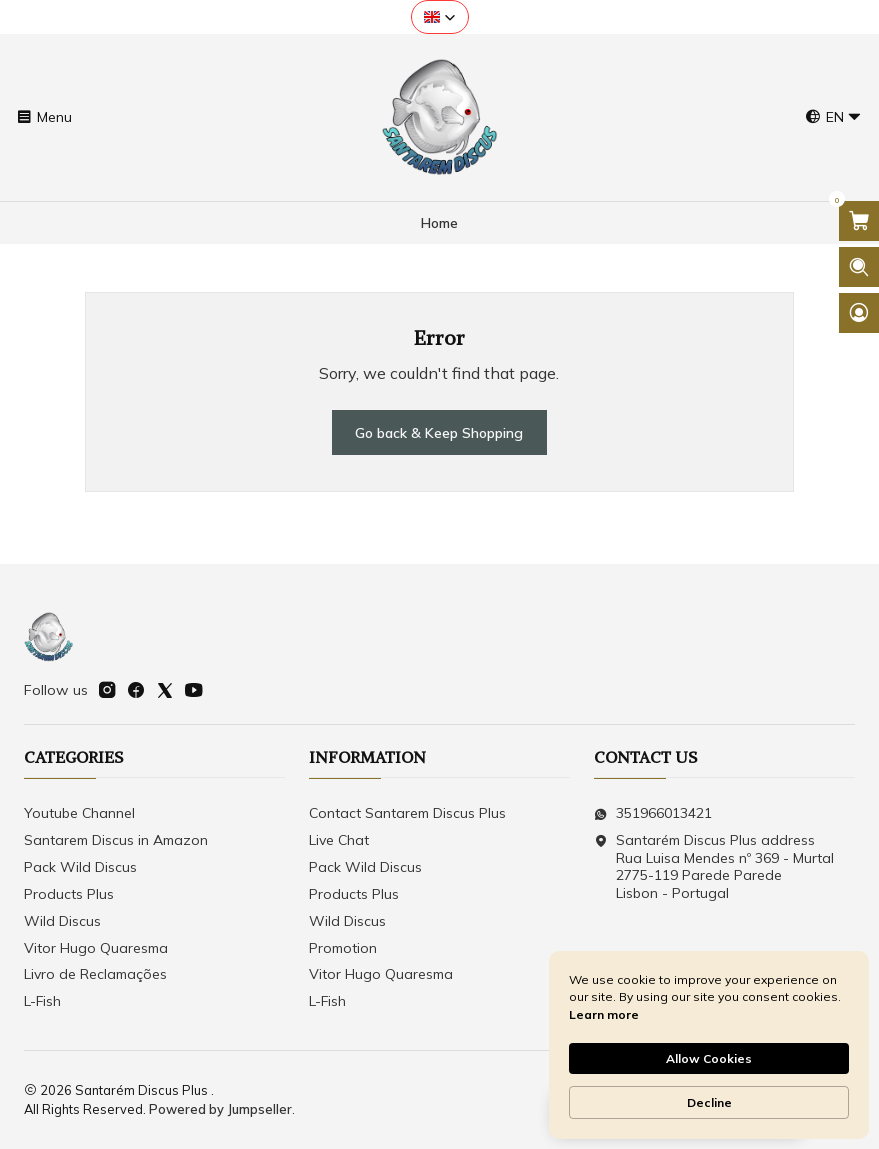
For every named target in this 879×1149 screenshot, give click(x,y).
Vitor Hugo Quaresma (96, 948)
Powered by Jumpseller (220, 1109)
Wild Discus (62, 921)
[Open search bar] (859, 267)
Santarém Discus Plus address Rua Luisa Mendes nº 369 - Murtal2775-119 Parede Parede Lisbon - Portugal (714, 866)
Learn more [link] (604, 1014)
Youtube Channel (79, 813)
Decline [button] (709, 1102)
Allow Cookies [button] (709, 1058)
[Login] (859, 313)
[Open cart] (859, 221)
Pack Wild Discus (80, 867)
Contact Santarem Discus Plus (407, 813)
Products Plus (69, 894)
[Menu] (44, 117)
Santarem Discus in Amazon (116, 840)
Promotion (343, 948)
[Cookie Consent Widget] (709, 1045)
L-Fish (42, 1001)
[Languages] (833, 117)
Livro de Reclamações (95, 974)
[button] (440, 17)
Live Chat (339, 840)
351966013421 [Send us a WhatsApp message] (653, 813)
